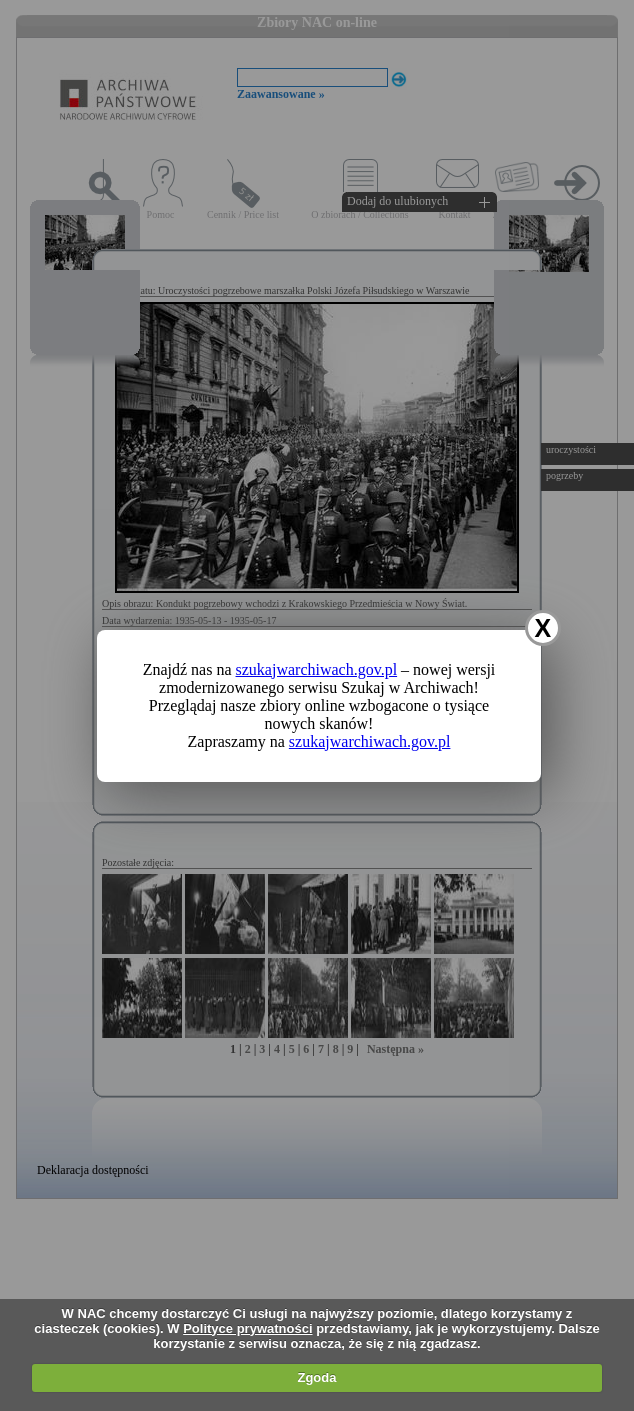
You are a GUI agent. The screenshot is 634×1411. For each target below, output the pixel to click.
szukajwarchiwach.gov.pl (317, 669)
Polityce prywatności (247, 1328)
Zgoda (316, 1377)
